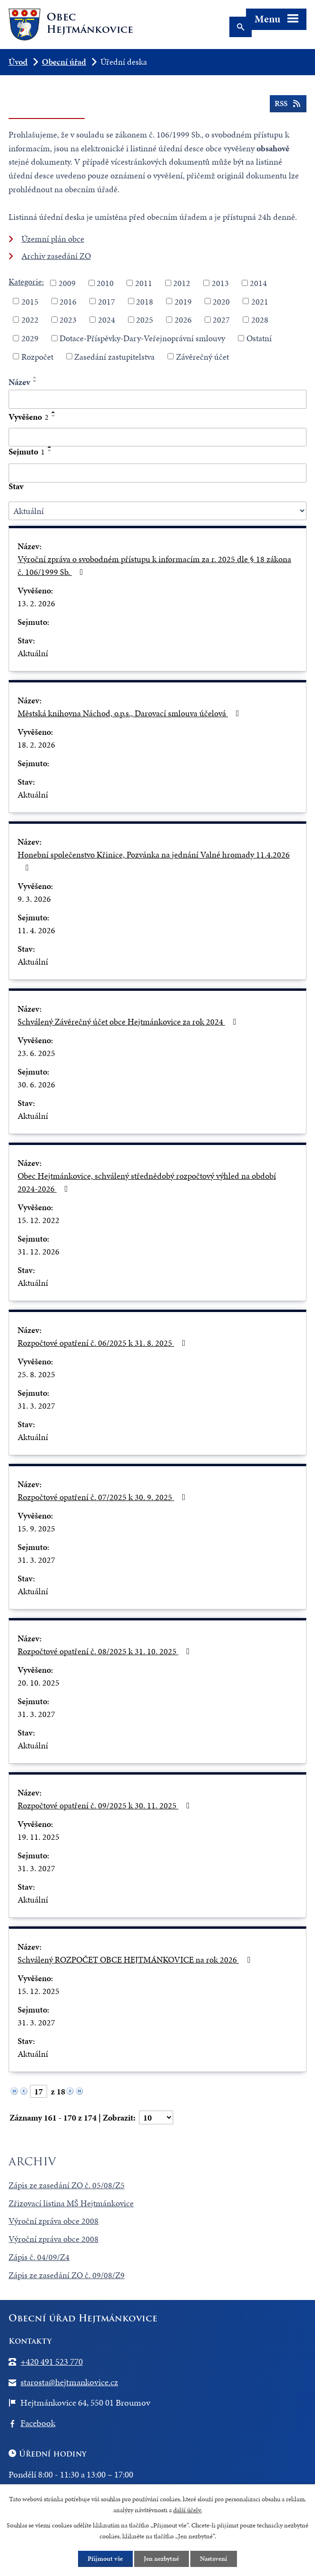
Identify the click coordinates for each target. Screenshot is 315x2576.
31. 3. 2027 (36, 1405)
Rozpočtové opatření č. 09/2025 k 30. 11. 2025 (106, 1805)
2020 (221, 301)
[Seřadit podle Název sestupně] (35, 381)
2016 (68, 301)
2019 (183, 301)
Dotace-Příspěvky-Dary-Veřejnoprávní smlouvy (142, 338)
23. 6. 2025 (36, 1053)
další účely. (187, 2509)
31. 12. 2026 (38, 1251)
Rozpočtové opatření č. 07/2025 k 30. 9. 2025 (103, 1497)
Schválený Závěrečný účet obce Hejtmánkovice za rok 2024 (129, 1021)
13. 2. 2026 (36, 603)
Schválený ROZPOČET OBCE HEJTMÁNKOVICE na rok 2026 (136, 1959)
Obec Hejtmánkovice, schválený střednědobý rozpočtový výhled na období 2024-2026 (147, 1182)
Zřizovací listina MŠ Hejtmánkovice (71, 2203)
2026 (183, 320)
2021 (259, 301)
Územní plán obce (52, 239)
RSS (288, 104)
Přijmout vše (105, 2558)
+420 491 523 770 (51, 2361)
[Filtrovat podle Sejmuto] (157, 473)
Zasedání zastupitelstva (114, 356)
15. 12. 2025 (38, 1991)
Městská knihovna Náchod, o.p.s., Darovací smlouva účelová (130, 713)
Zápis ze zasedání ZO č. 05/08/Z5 (67, 2185)
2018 (144, 301)
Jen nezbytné (161, 2558)
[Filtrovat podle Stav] (157, 511)
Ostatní (259, 338)
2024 (106, 320)
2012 (181, 283)
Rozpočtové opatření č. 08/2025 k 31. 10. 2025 (106, 1651)
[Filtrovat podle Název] (157, 399)
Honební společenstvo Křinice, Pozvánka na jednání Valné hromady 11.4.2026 (154, 860)
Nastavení (214, 2558)
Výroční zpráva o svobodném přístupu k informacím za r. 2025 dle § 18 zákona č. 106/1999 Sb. (154, 565)
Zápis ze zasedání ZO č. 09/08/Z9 (67, 2275)
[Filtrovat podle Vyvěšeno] (157, 437)
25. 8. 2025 (36, 1374)
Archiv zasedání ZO (56, 256)
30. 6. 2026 (36, 1084)
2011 (143, 283)
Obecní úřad (64, 62)
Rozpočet (37, 356)
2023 (68, 320)
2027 (221, 320)
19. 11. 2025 (38, 1837)
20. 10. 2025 (38, 1682)
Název (19, 382)
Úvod (18, 62)
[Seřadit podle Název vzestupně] (35, 377)
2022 (30, 320)
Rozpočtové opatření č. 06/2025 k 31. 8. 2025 (103, 1343)
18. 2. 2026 (36, 744)
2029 (30, 338)
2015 (30, 301)
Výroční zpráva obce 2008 (53, 2221)
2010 (105, 283)
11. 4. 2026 (36, 930)
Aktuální (33, 653)
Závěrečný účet (202, 356)
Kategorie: (26, 281)
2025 (144, 320)
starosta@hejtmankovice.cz (69, 2382)
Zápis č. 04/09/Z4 (39, 2257)
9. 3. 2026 (34, 899)
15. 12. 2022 (38, 1220)
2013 (220, 283)
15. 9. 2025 (36, 1528)
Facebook (37, 2423)
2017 (106, 301)
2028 (259, 320)
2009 (67, 283)
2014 (258, 283)
